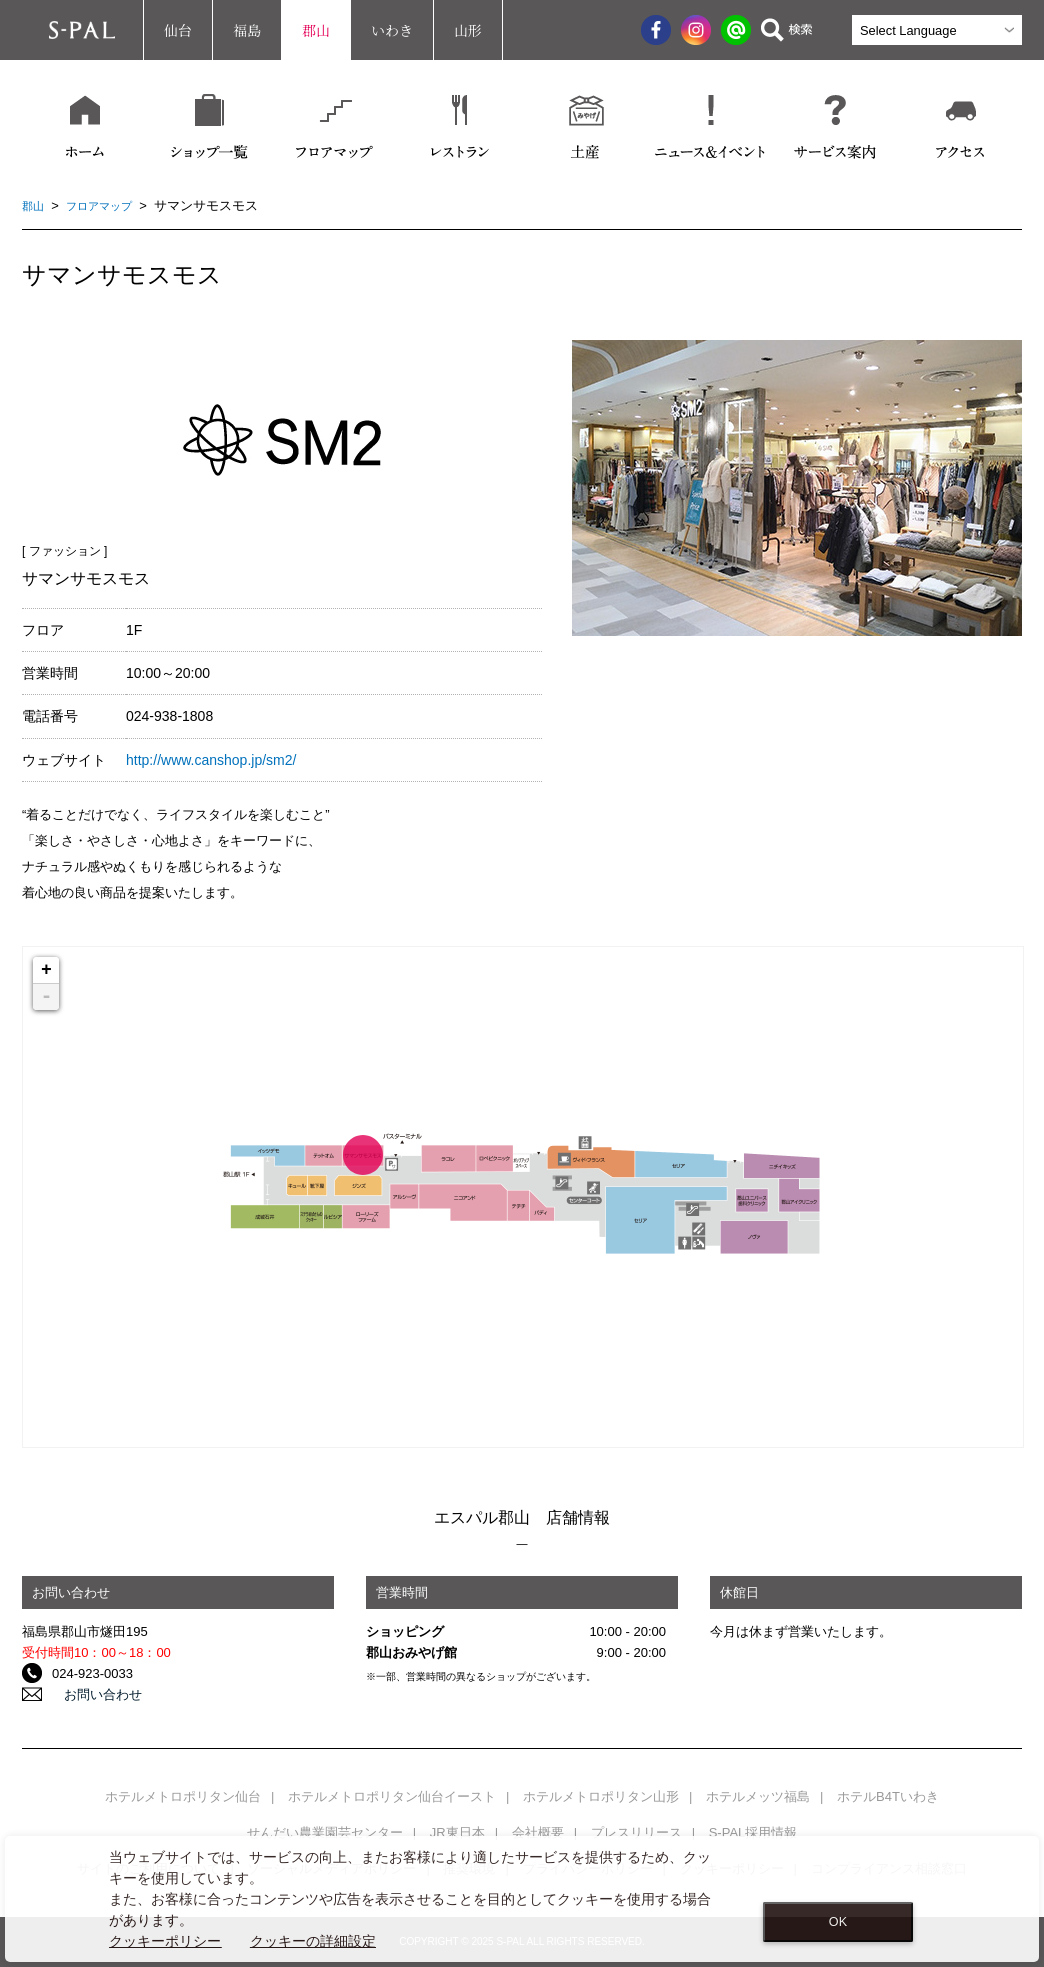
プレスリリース (636, 1832)
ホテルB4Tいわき (888, 1796)
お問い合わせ (91, 1694)
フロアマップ (109, 205)
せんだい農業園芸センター (325, 1832)
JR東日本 (457, 1832)
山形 (468, 30)
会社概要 (538, 1832)
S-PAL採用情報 (753, 1832)
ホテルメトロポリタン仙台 (183, 1796)
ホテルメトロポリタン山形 (601, 1796)
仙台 (178, 30)
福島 (247, 30)
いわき (392, 30)
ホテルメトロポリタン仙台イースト (392, 1796)
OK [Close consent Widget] (838, 1922)
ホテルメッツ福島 (758, 1796)
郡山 (316, 30)
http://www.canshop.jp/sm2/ (211, 760)
